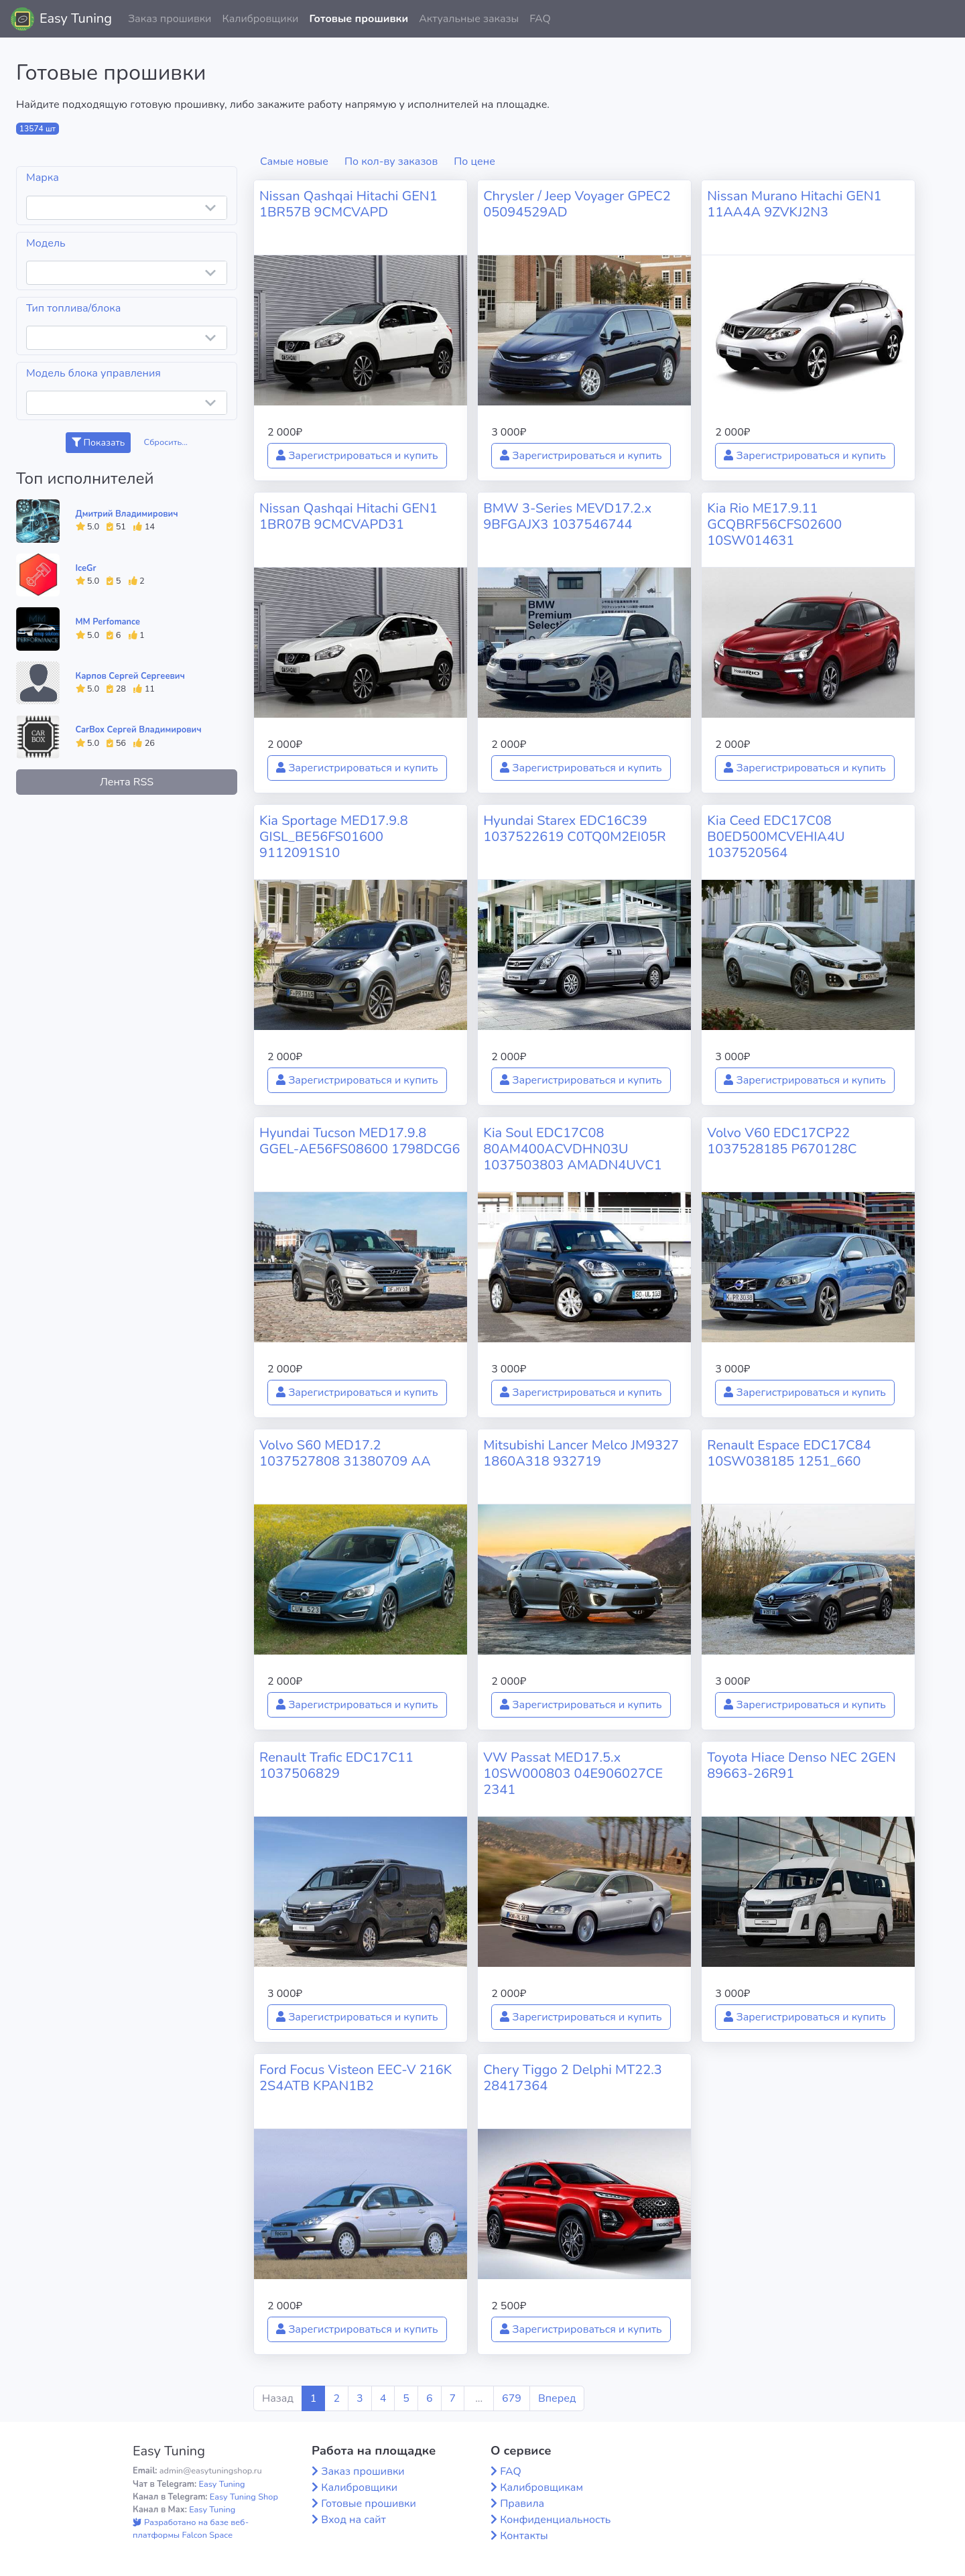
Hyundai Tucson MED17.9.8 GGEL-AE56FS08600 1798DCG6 (359, 1141)
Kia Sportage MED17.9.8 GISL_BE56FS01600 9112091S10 (333, 837)
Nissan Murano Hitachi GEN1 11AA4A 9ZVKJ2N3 (794, 204)
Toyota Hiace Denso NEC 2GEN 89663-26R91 (801, 1765)
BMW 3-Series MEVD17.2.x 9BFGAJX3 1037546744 (567, 516)
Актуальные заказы (469, 18)
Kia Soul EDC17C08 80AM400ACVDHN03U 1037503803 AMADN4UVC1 (572, 1149)
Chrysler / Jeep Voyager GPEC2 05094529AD (577, 204)
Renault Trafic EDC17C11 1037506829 (336, 1765)
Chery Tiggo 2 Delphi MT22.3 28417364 (572, 2078)
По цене (474, 161)
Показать (98, 442)
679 (511, 2398)
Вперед (557, 2398)
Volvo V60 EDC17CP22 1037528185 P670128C (781, 1141)
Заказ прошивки (170, 18)
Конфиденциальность (555, 2519)
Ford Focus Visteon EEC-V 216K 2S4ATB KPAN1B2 (355, 2078)
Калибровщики (260, 18)
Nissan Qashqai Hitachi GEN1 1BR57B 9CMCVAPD (348, 204)
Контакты (524, 2535)
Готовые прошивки (358, 18)
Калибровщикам (541, 2487)
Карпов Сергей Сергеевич (130, 676)
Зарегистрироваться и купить (357, 455)
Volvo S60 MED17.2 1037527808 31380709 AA (344, 1453)
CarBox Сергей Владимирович (139, 730)
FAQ (540, 18)
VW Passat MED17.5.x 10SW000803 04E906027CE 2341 (573, 1773)
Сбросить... (166, 442)
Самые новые (294, 161)
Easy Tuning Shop (244, 2497)
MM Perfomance (108, 622)
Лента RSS (126, 782)
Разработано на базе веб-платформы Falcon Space (191, 2528)
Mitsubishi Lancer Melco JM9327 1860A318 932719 (581, 1453)
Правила (522, 2503)
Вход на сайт (353, 2519)
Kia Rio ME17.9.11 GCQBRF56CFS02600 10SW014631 (774, 524)
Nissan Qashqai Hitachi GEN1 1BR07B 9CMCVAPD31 (348, 516)
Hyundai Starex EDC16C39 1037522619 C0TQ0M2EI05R (574, 829)
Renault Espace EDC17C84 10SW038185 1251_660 (789, 1453)
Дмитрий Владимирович (127, 514)
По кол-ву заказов (391, 161)
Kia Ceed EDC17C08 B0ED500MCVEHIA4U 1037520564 (775, 837)
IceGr (86, 568)
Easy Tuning (76, 18)
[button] (944, 18)
